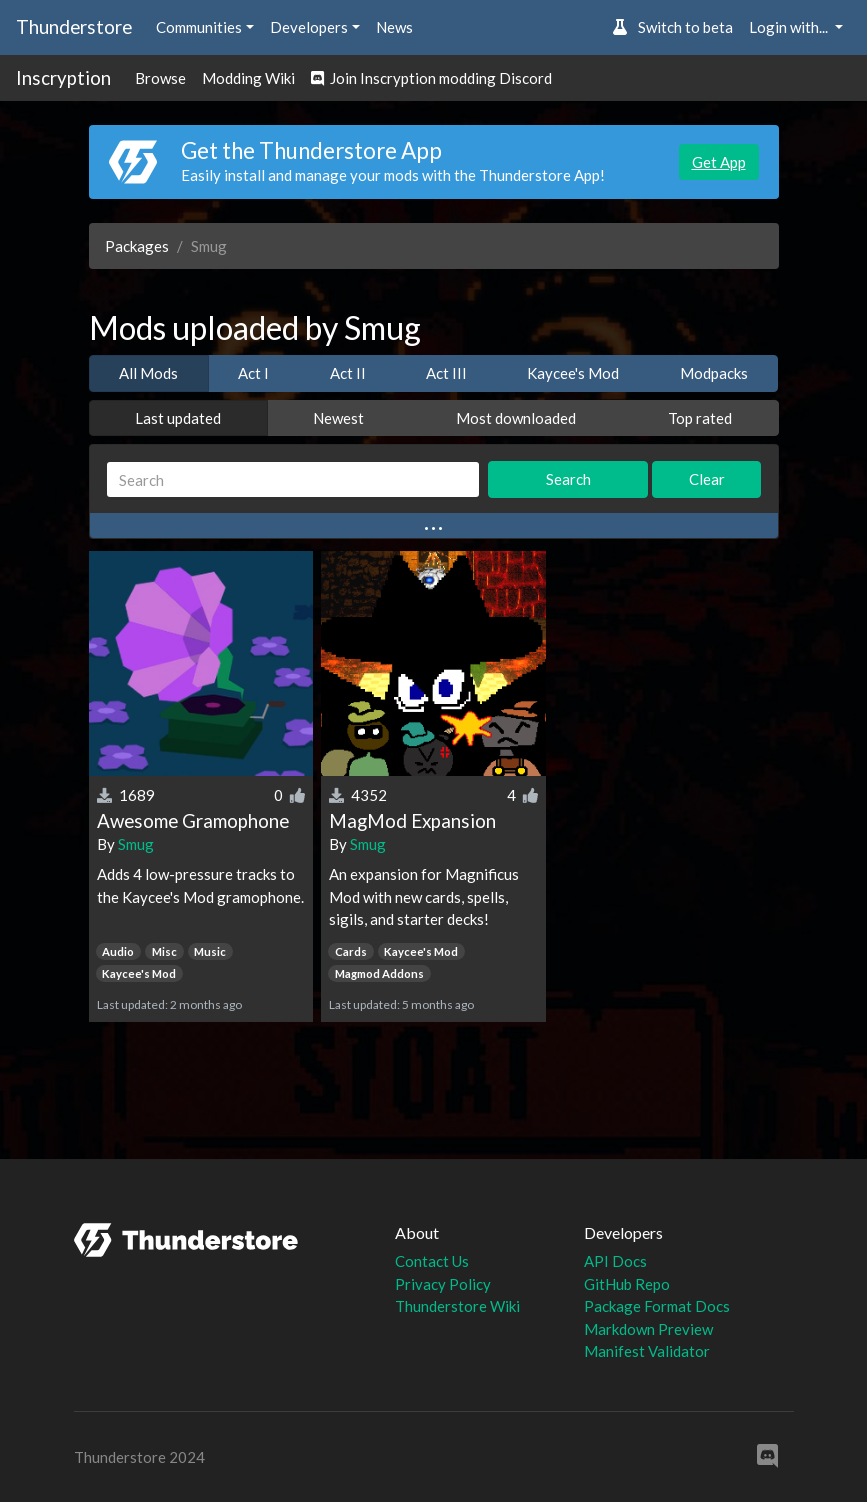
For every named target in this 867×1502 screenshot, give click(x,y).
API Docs (615, 1261)
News (394, 27)
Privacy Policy (443, 1284)
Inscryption (63, 77)
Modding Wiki (248, 78)
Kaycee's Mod (573, 373)
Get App (719, 162)
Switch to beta (672, 27)
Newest (338, 418)
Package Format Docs (657, 1306)
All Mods (148, 373)
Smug (136, 844)
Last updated (178, 418)
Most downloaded (516, 418)
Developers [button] (309, 27)
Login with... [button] (790, 27)
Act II (348, 373)
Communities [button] (199, 27)
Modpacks (714, 373)
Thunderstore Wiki (457, 1306)
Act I (253, 373)
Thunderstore (74, 26)
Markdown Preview (648, 1329)
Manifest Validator (647, 1351)
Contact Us (432, 1261)
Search (568, 479)
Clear (707, 479)
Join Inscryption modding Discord (431, 78)
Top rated (700, 418)
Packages (137, 246)
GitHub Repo (627, 1284)
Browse (160, 78)
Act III (446, 373)
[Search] (293, 479)
